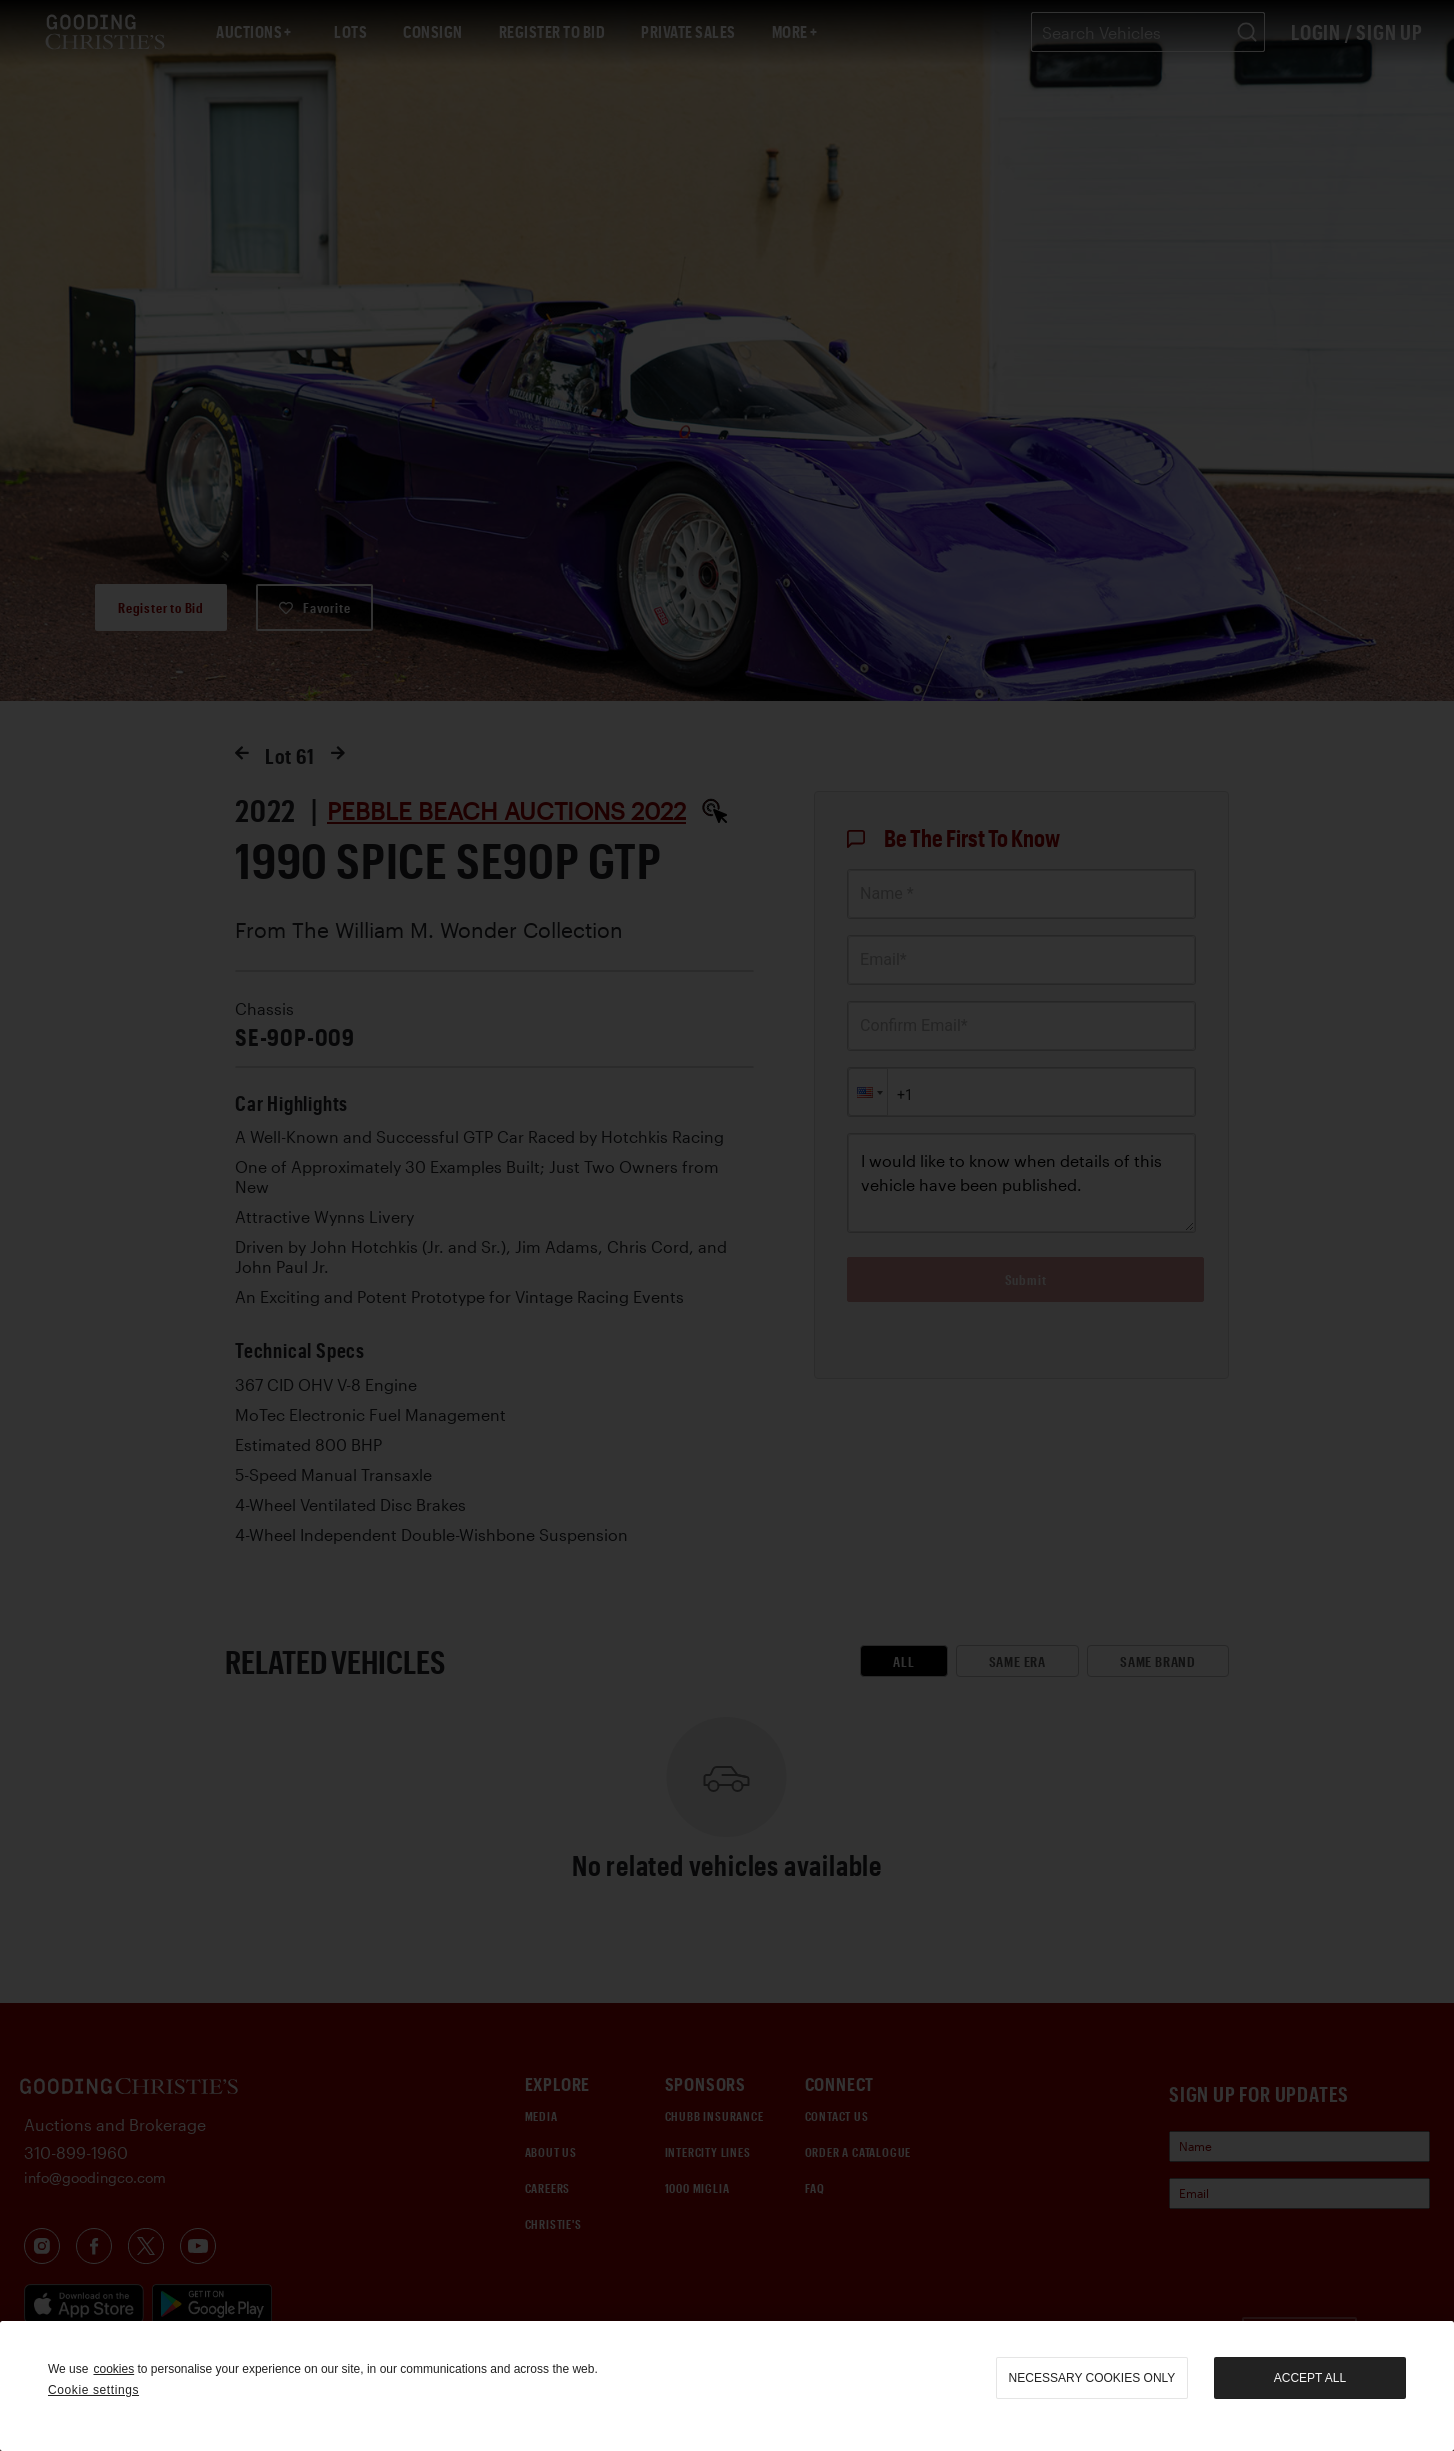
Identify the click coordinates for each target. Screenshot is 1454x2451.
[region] (727, 2386)
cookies (113, 2369)
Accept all (1310, 2378)
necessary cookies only (1092, 2378)
